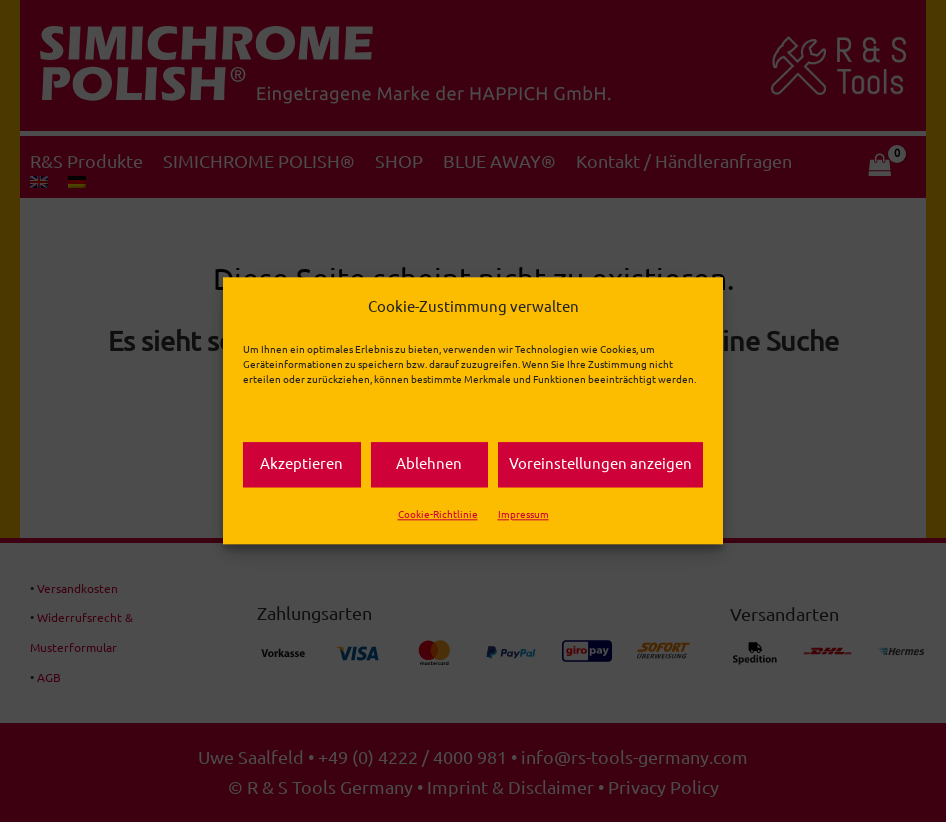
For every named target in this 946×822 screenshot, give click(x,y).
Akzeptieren (301, 464)
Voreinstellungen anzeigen (600, 464)
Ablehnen (429, 464)
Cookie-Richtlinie (438, 514)
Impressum (523, 514)
